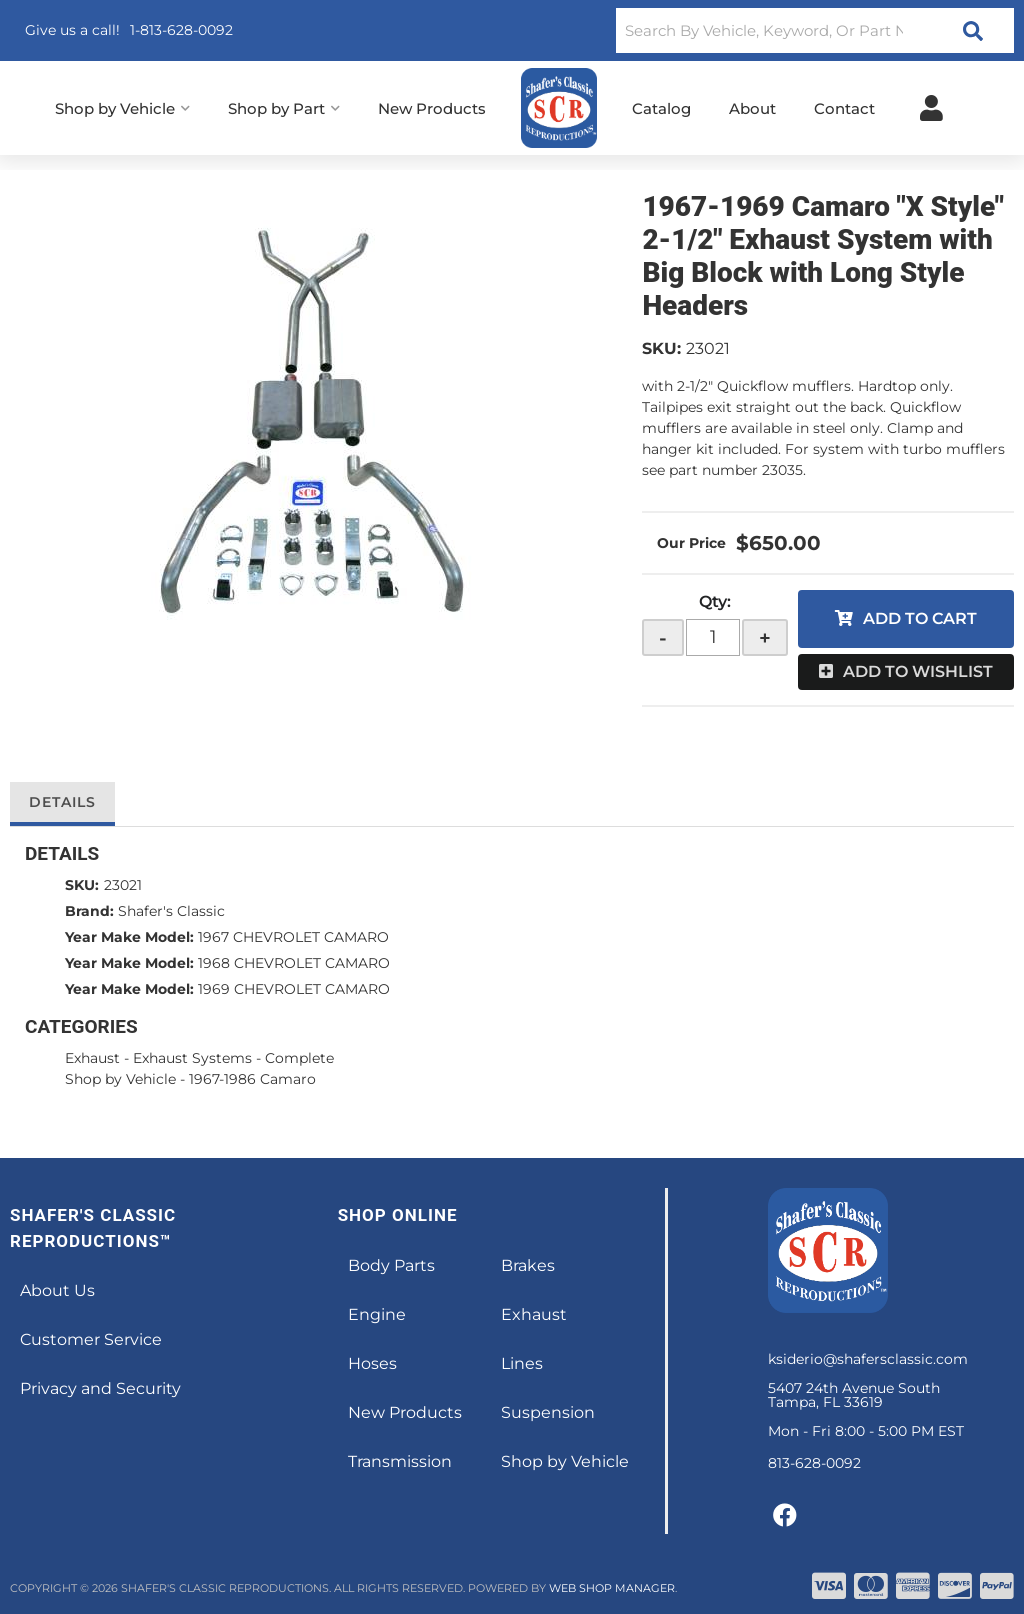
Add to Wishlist (918, 671)
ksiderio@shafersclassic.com (868, 1359)
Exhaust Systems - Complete (233, 1058)
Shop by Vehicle (120, 1079)
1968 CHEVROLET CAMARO (294, 963)
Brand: (89, 911)
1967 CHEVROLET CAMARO (293, 937)
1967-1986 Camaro (252, 1079)
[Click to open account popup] (931, 108)
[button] (815, 30)
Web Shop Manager (612, 1588)
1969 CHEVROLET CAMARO (294, 989)
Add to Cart (920, 618)
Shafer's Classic (171, 911)
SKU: (661, 348)
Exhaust (92, 1058)
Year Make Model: (129, 937)
